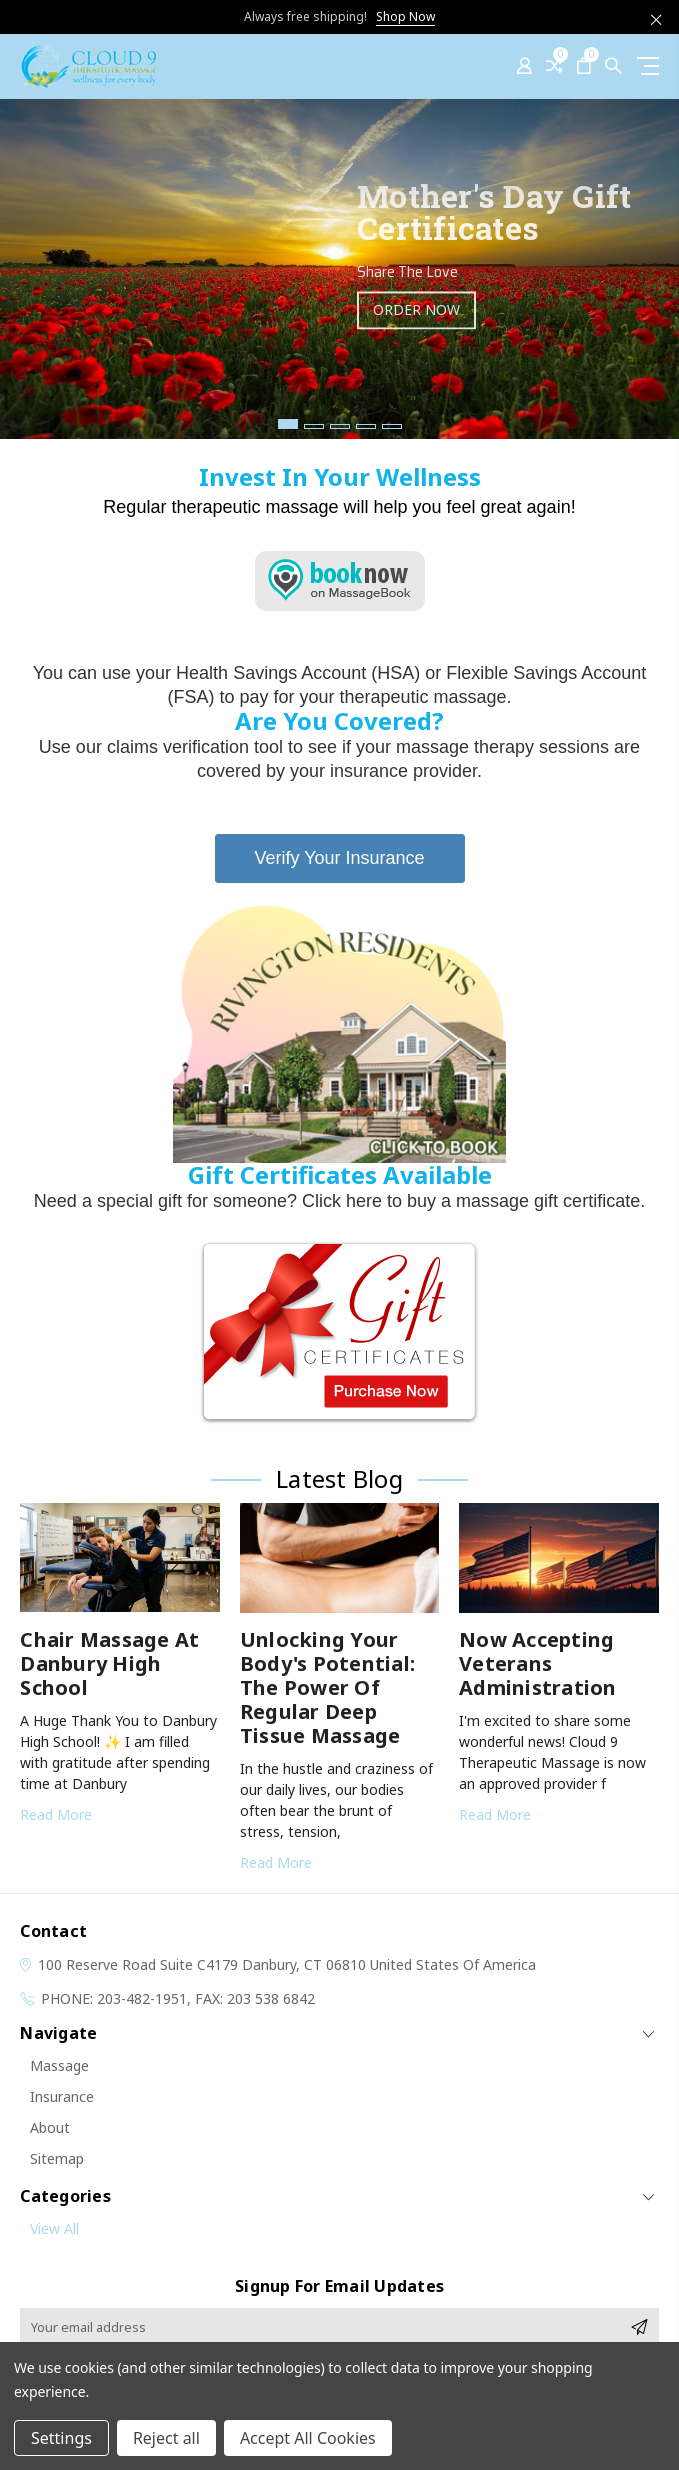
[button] (340, 1033)
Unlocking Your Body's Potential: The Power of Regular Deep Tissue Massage (327, 1687)
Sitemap (57, 2158)
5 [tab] (392, 426)
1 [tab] (288, 424)
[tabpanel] (339, 269)
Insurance (62, 2096)
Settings (61, 2438)
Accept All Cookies (308, 2438)
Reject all (166, 2438)
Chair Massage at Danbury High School (109, 1663)
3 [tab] (340, 426)
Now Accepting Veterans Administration (538, 1663)
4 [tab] (366, 426)
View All (54, 2228)
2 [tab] (314, 426)
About (50, 2127)
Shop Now (405, 16)
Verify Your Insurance (339, 858)
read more (56, 1814)
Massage (59, 2065)
